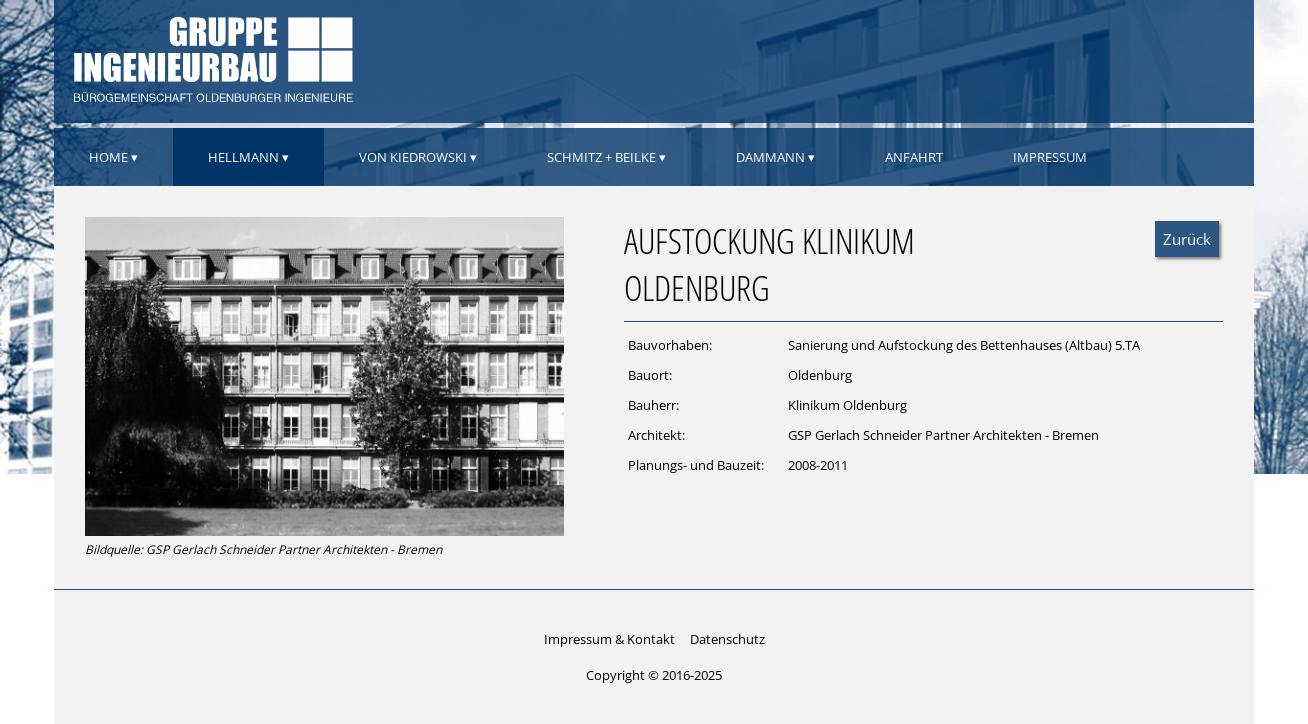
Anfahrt (914, 157)
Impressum (1050, 157)
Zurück (1187, 239)
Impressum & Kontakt (609, 639)
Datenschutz (727, 639)
